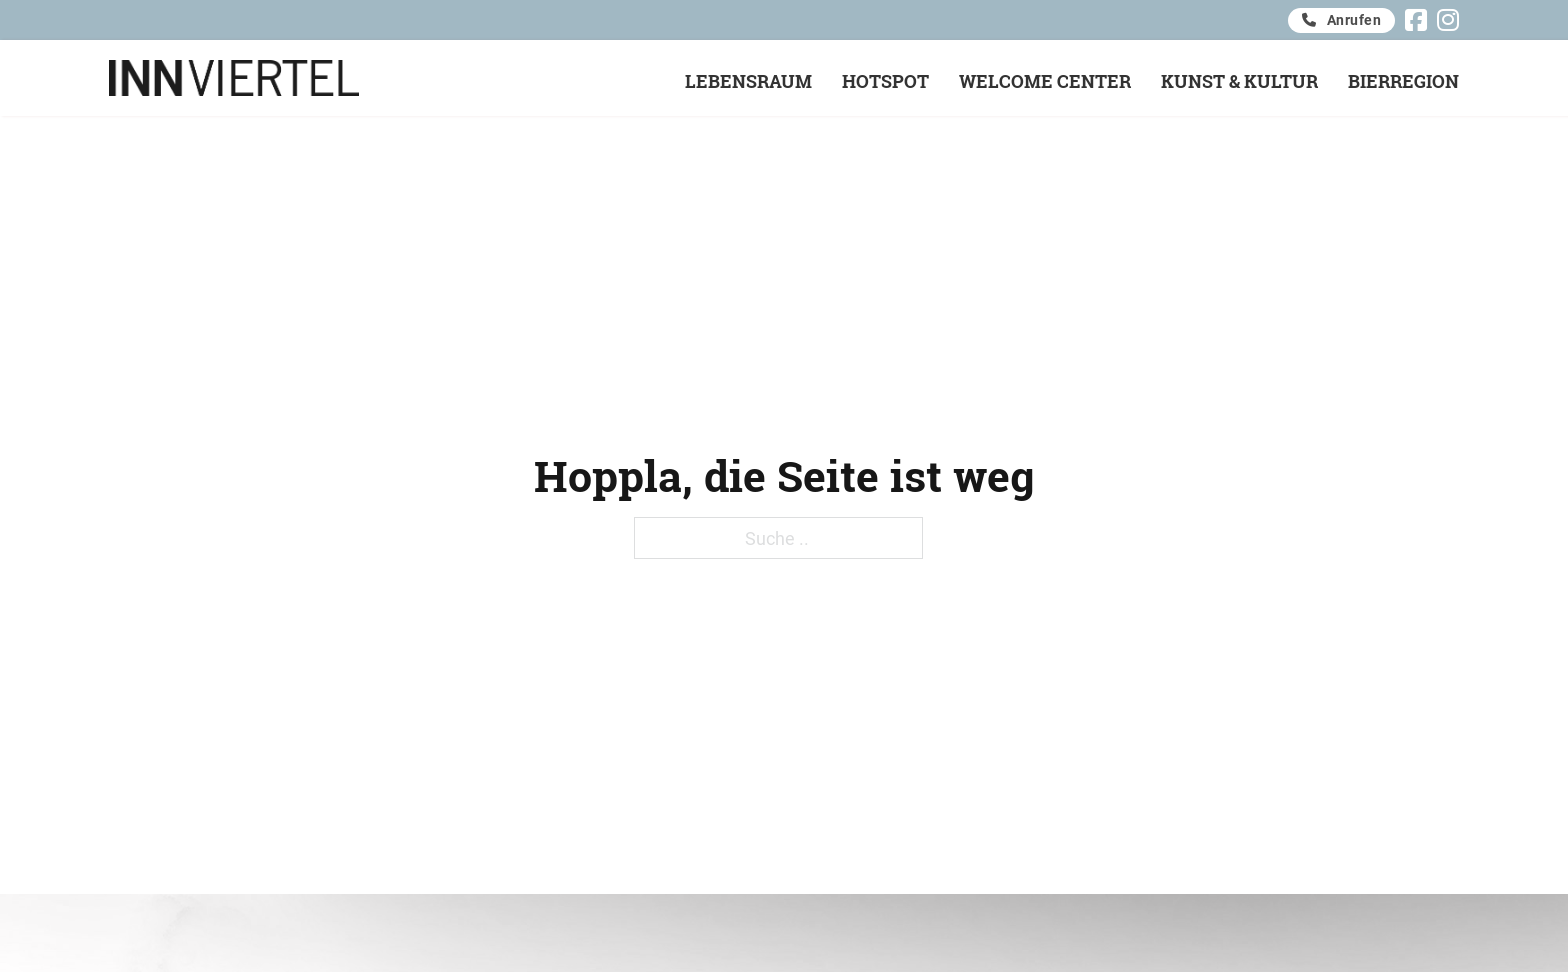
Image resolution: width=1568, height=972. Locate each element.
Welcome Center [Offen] (1045, 81)
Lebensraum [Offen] (748, 81)
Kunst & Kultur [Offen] (1239, 81)
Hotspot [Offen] (885, 81)
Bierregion (1403, 81)
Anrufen (1341, 19)
